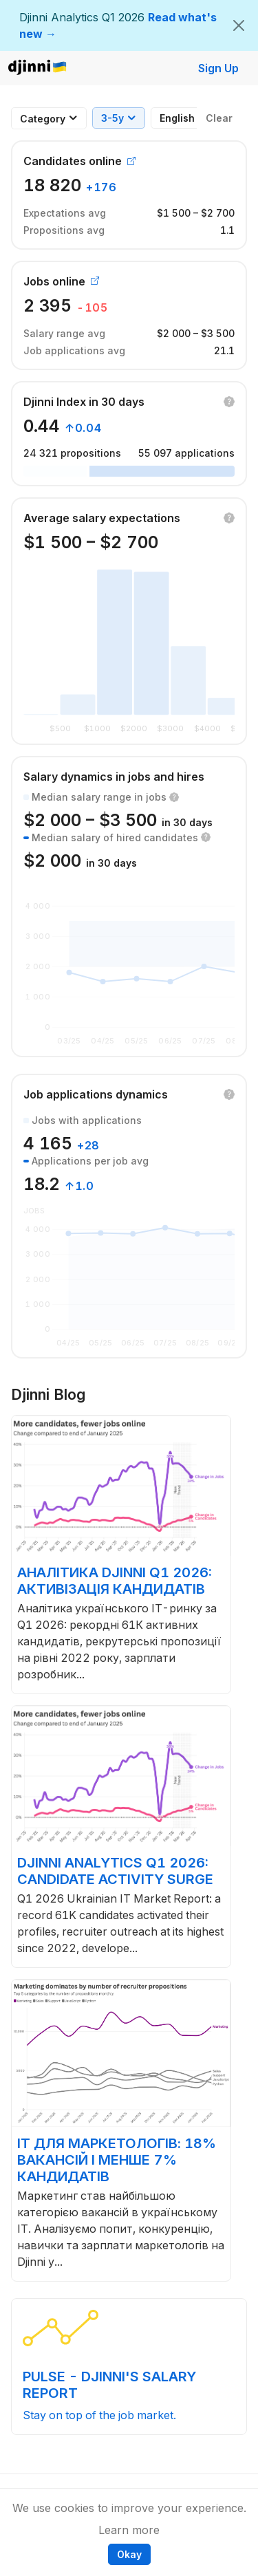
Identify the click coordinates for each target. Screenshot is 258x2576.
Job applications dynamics (95, 1094)
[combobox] (42, 118)
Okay (129, 2554)
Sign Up (218, 68)
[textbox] (42, 118)
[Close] (238, 25)
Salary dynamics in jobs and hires (113, 776)
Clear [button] (219, 118)
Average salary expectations (101, 518)
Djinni (37, 67)
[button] (229, 402)
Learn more (129, 2530)
